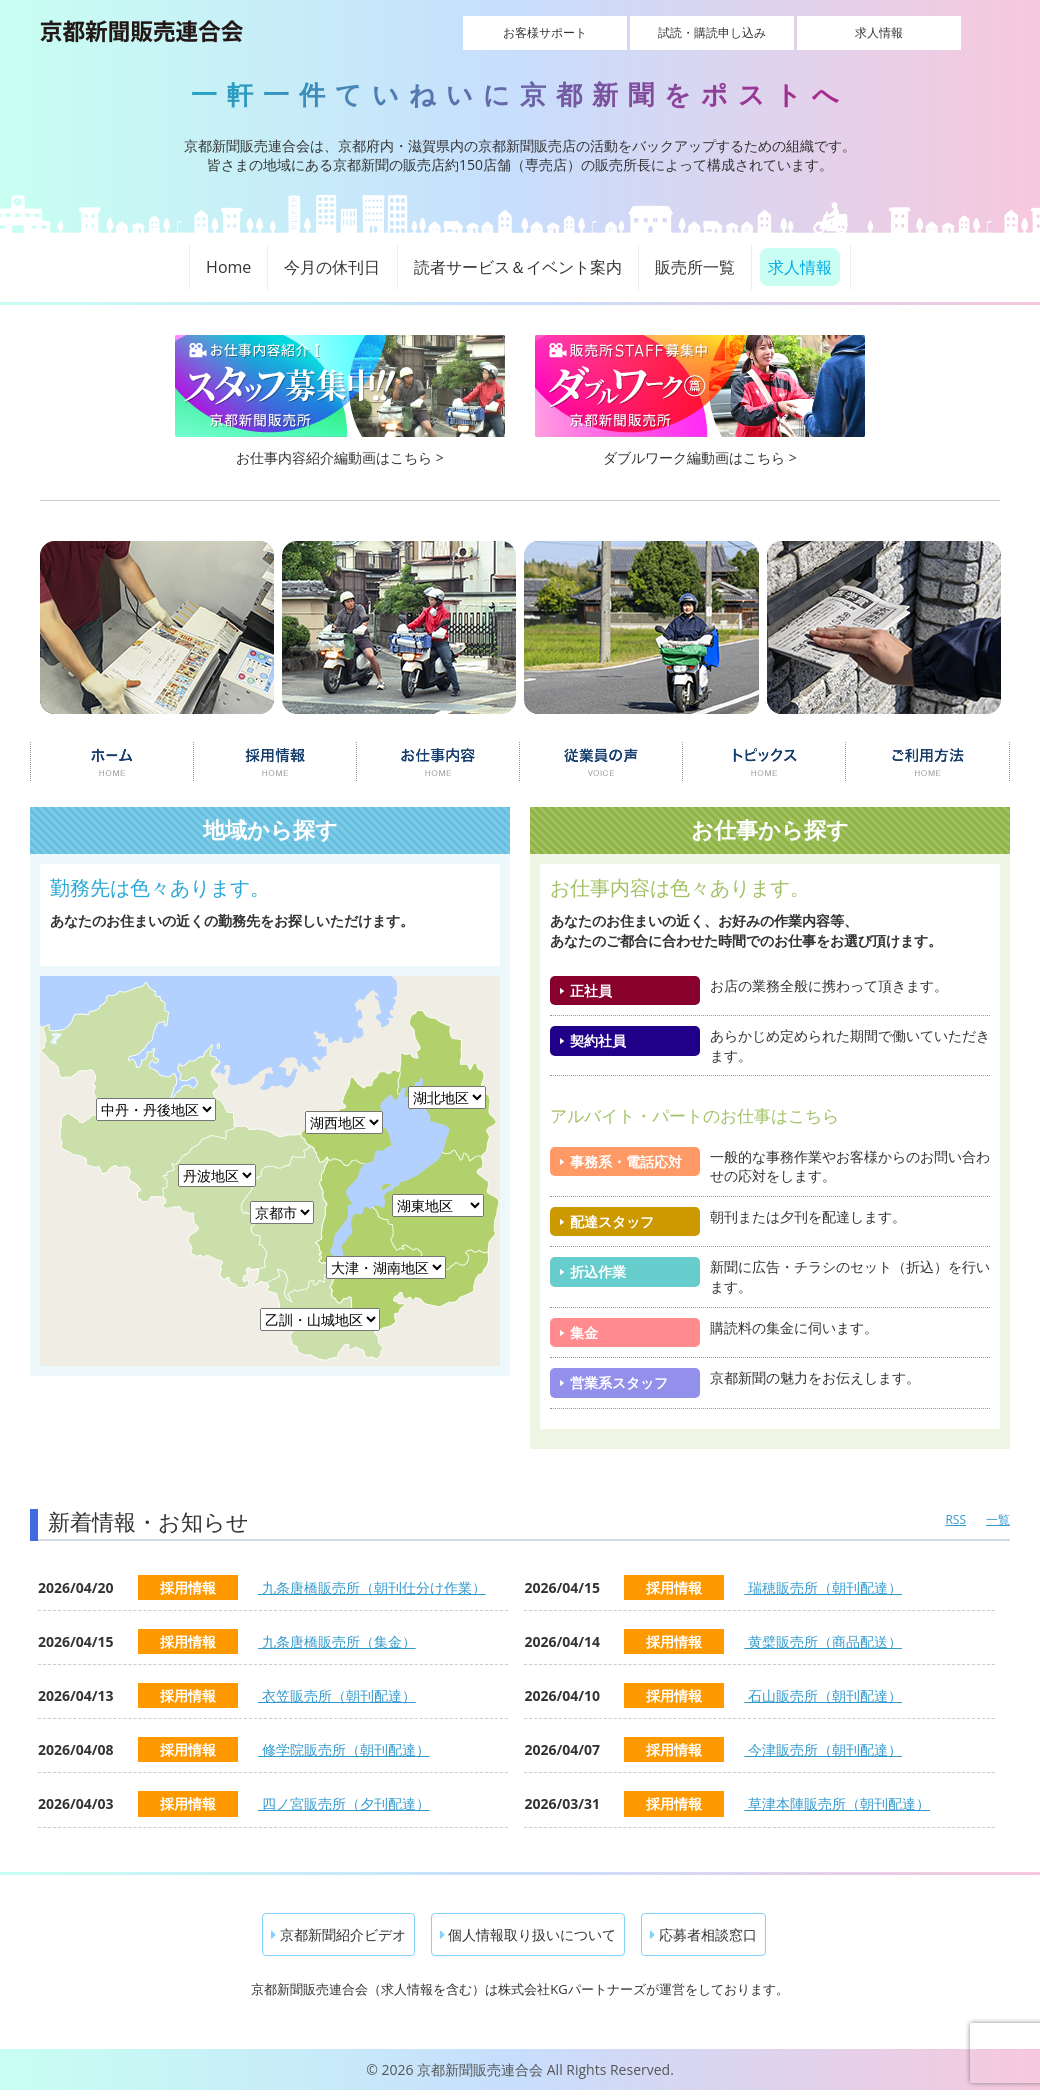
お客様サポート (571, 32)
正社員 (591, 990)
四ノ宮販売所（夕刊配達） (344, 1803)
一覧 (998, 1519)
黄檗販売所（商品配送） (823, 1641)
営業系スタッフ (619, 1382)
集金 (584, 1332)
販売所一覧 (695, 267)
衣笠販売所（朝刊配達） (337, 1695)
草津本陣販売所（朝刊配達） (837, 1803)
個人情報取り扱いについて (528, 1934)
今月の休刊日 (332, 267)
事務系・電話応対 (626, 1161)
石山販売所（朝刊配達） (823, 1695)
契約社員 (598, 1040)
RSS (955, 1519)
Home (228, 267)
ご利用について (928, 762)
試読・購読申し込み (712, 32)
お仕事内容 (438, 762)
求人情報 (853, 32)
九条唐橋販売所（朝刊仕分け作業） (372, 1587)
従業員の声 (601, 762)
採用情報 (274, 762)
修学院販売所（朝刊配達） (344, 1749)
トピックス (764, 762)
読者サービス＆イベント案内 (518, 267)
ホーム (111, 762)
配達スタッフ (612, 1221)
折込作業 (598, 1271)
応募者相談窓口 (703, 1934)
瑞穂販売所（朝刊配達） (823, 1587)
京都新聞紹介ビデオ (338, 1934)
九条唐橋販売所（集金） (337, 1641)
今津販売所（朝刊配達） (823, 1749)
